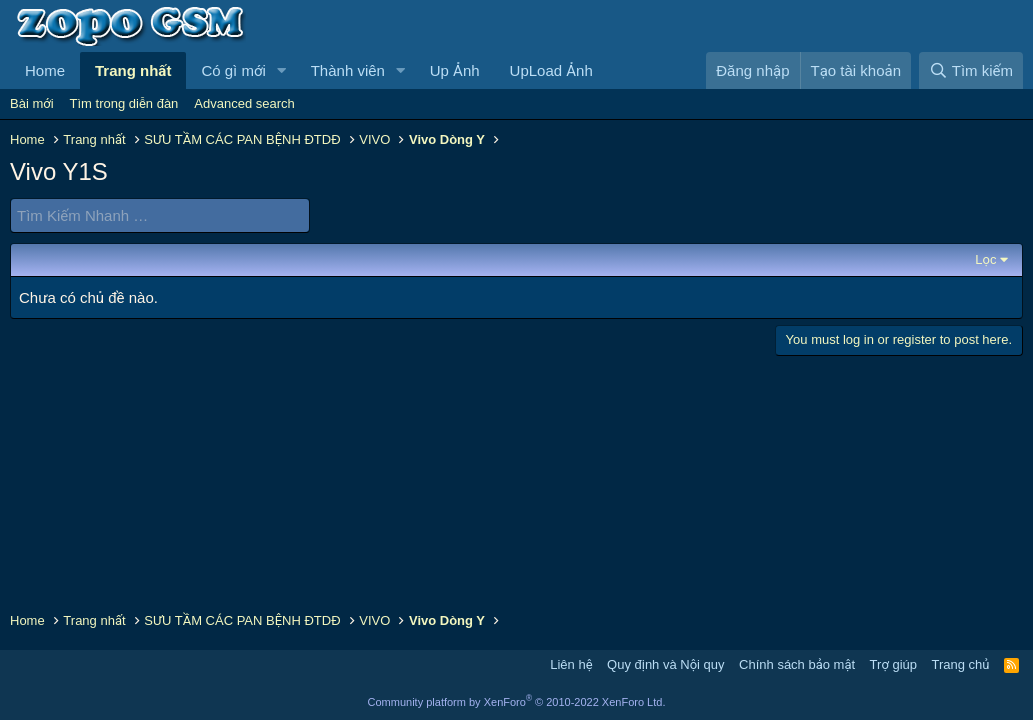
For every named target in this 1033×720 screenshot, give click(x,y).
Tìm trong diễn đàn (124, 103)
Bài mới (32, 103)
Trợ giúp (893, 664)
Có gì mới (233, 70)
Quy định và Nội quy (666, 664)
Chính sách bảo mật (797, 664)
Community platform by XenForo (517, 702)
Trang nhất (133, 70)
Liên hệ (571, 664)
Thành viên (348, 70)
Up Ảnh (455, 70)
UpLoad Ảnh (551, 70)
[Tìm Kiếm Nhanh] (160, 215)
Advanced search (244, 103)
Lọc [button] (985, 259)
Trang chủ (961, 664)
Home (45, 70)
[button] (282, 70)
